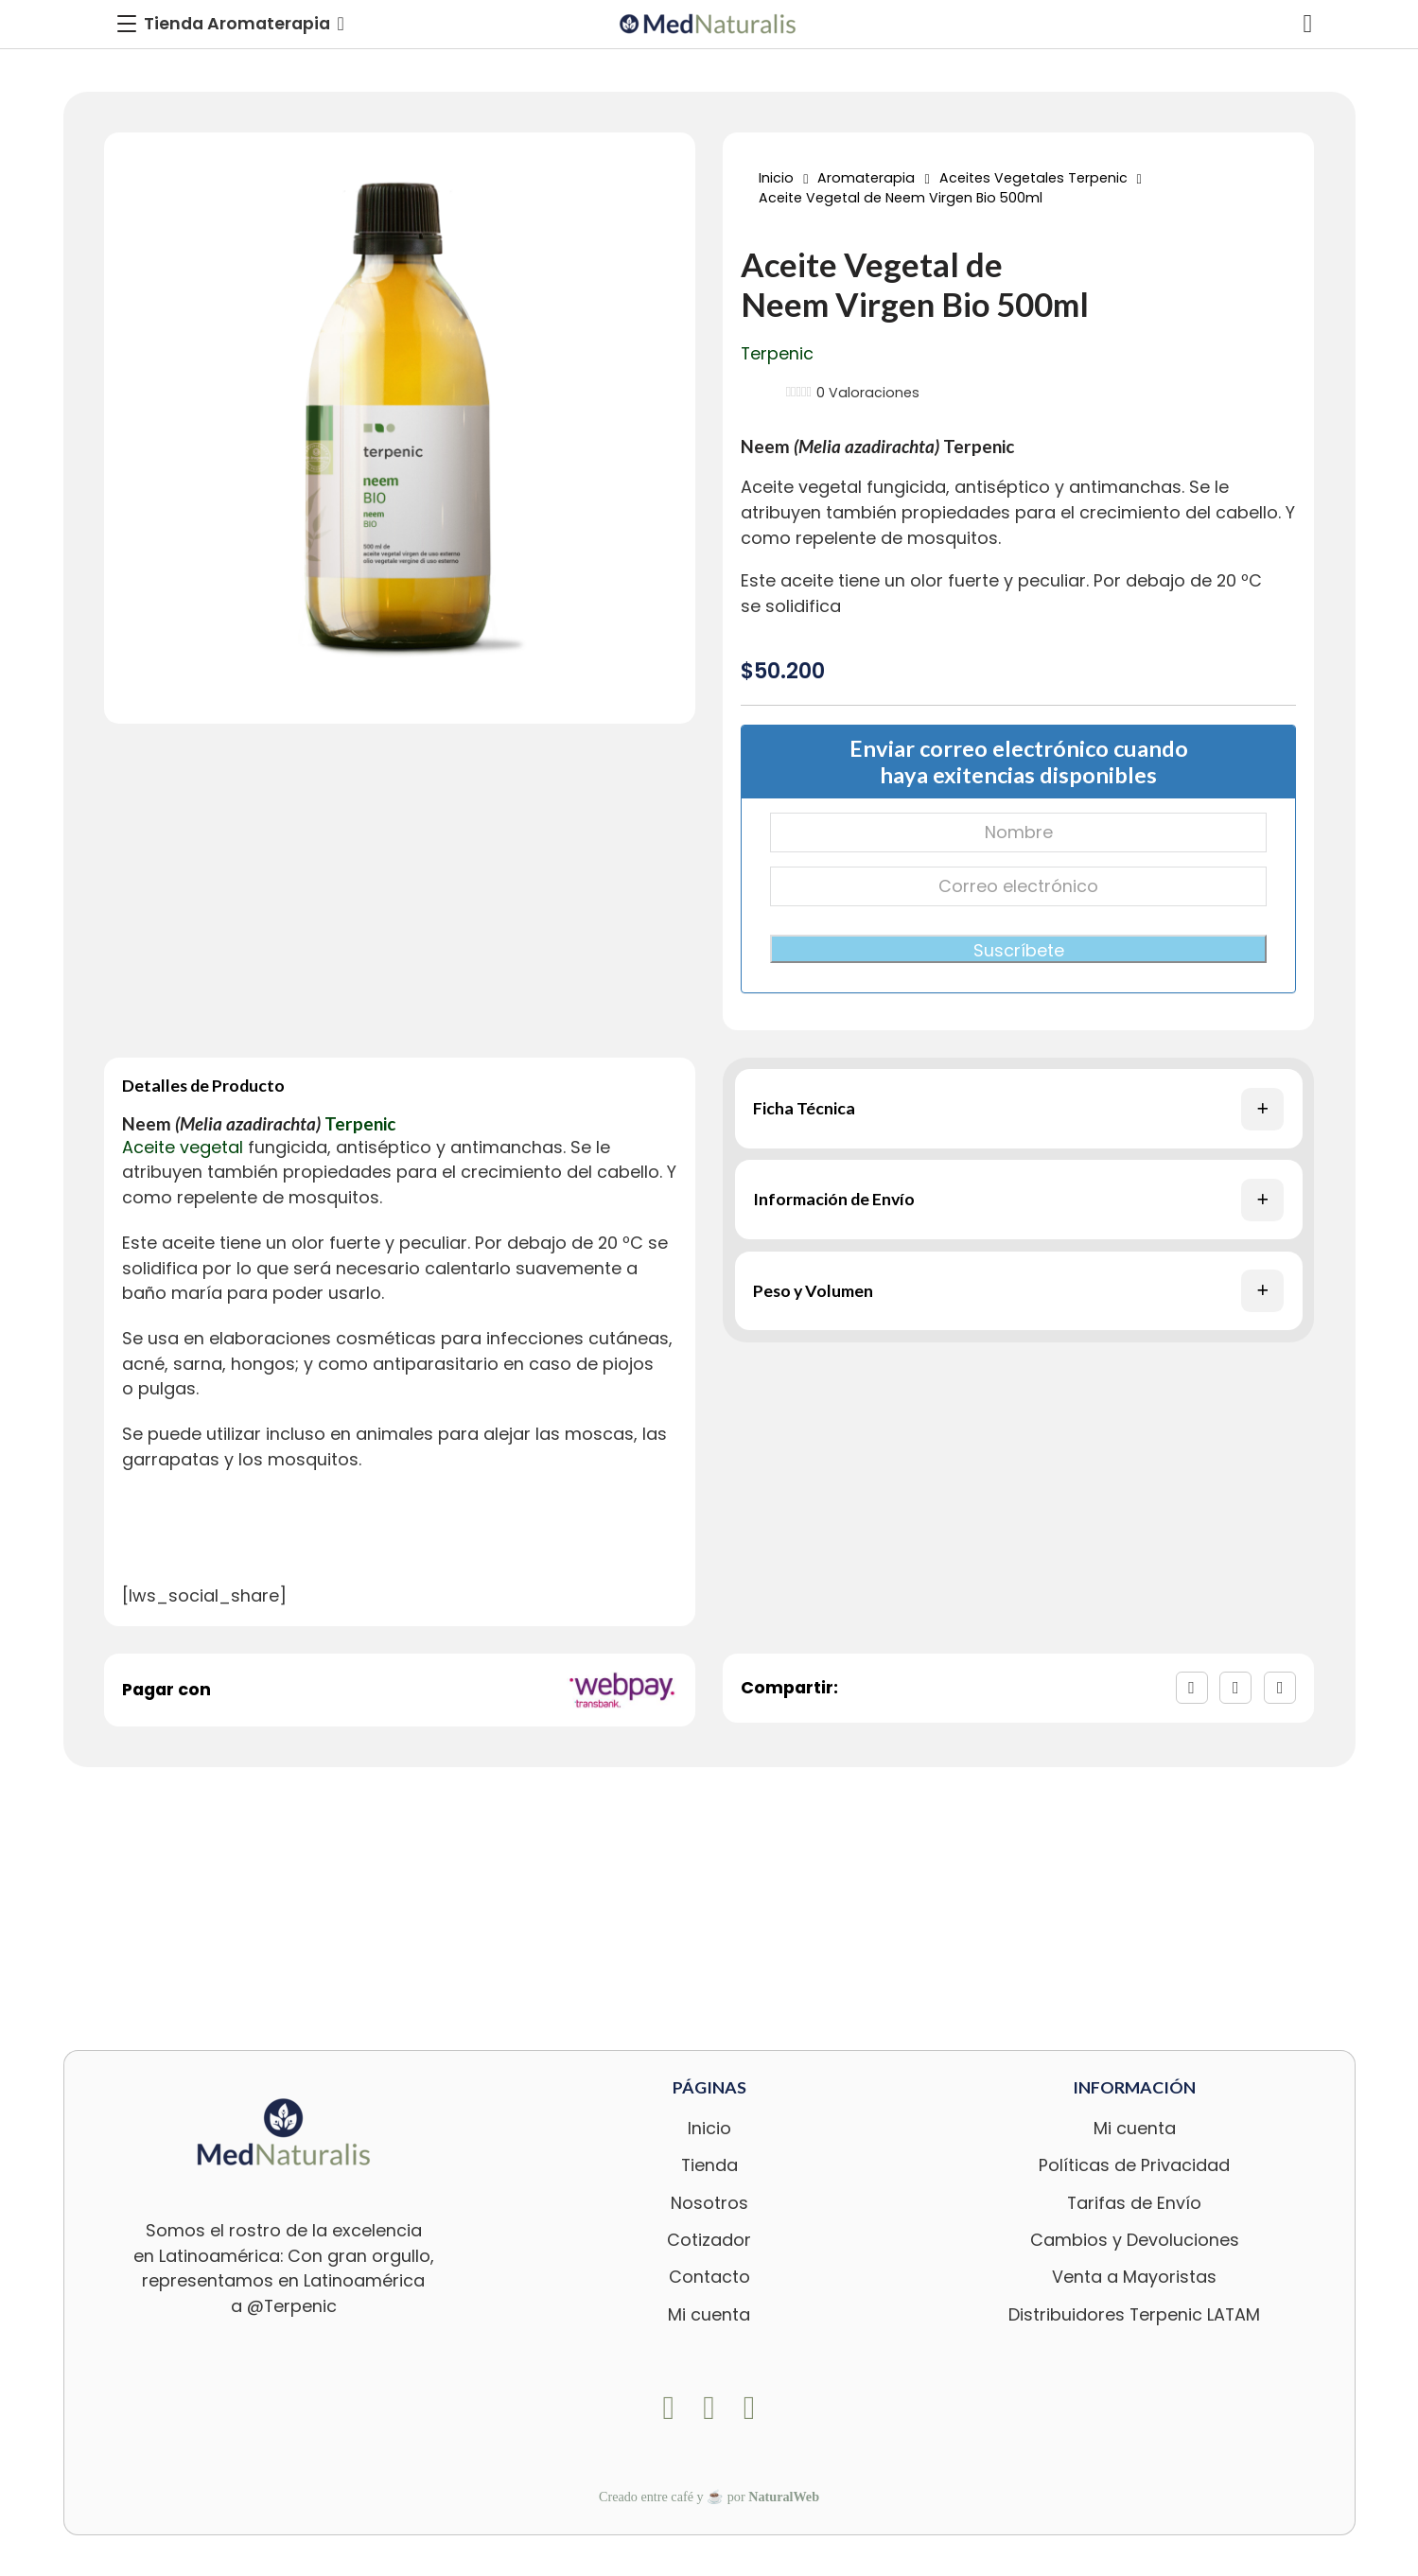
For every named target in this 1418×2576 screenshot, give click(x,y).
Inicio (776, 177)
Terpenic (777, 353)
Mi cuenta (709, 2314)
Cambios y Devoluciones (1134, 2240)
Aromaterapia (866, 177)
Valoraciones (867, 392)
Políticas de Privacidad (1134, 2165)
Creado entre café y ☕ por (709, 2496)
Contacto (709, 2276)
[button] (1019, 1108)
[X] (1235, 1688)
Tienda (709, 2165)
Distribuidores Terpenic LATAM (1134, 2314)
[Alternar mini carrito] (1308, 24)
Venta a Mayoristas (1134, 2276)
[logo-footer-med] (283, 2132)
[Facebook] (1192, 1688)
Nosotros (709, 2203)
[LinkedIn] (1280, 1688)
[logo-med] (708, 24)
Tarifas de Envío (1134, 2203)
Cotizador (709, 2240)
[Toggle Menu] (230, 24)
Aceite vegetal (801, 487)
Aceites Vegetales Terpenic (1033, 177)
